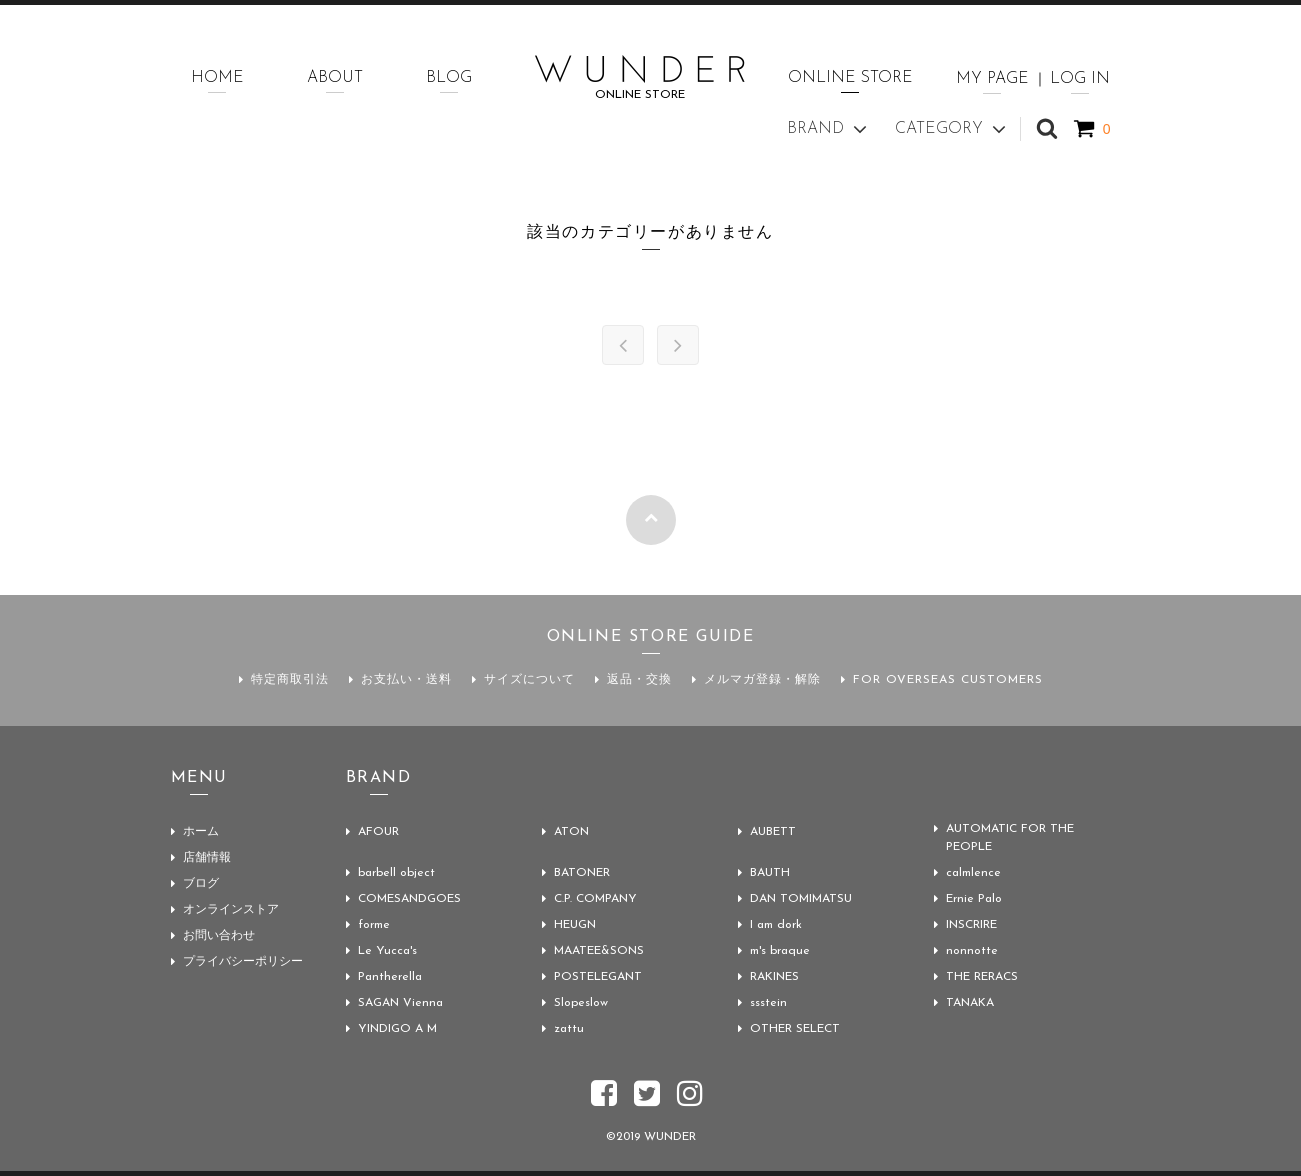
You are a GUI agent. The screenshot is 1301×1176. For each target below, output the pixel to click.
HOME (217, 78)
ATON (571, 832)
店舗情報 (207, 858)
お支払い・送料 (406, 680)
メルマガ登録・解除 (762, 680)
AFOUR (378, 832)
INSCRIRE (971, 925)
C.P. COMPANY (595, 899)
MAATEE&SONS (599, 951)
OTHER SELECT (795, 1029)
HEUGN (575, 925)
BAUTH (770, 873)
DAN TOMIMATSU (801, 899)
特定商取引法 (290, 680)
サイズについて (529, 680)
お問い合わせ (219, 936)
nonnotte (972, 951)
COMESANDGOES (409, 899)
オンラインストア (231, 910)
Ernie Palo (974, 899)
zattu (569, 1029)
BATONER (582, 873)
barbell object (396, 873)
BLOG (449, 78)
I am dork (776, 925)
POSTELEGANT (598, 977)
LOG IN (1080, 79)
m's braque (780, 951)
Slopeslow (581, 1003)
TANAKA (970, 1003)
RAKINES (774, 977)
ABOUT (335, 78)
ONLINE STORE (850, 78)
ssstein (768, 1003)
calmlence (973, 873)
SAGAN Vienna (400, 1003)
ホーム (201, 832)
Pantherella (390, 977)
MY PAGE (992, 79)
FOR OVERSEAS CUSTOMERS (948, 680)
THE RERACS (982, 977)
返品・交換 (639, 680)
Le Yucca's (387, 951)
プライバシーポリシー (243, 962)
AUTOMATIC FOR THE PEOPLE (1010, 838)
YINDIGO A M (397, 1029)
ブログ (201, 884)
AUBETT (773, 832)
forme (374, 925)
